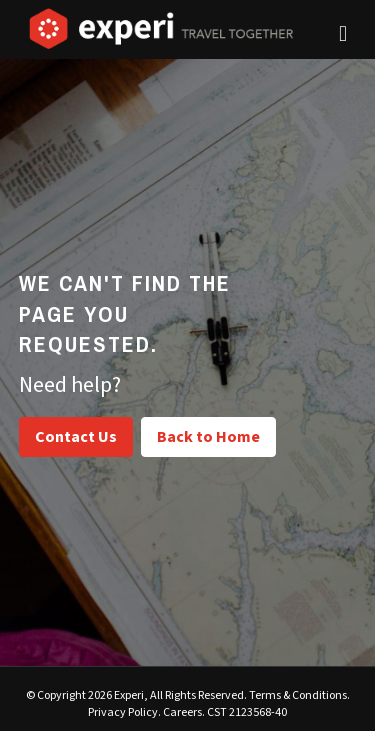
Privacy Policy (123, 712)
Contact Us (76, 437)
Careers (182, 712)
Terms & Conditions (298, 695)
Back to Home (208, 437)
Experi (129, 695)
